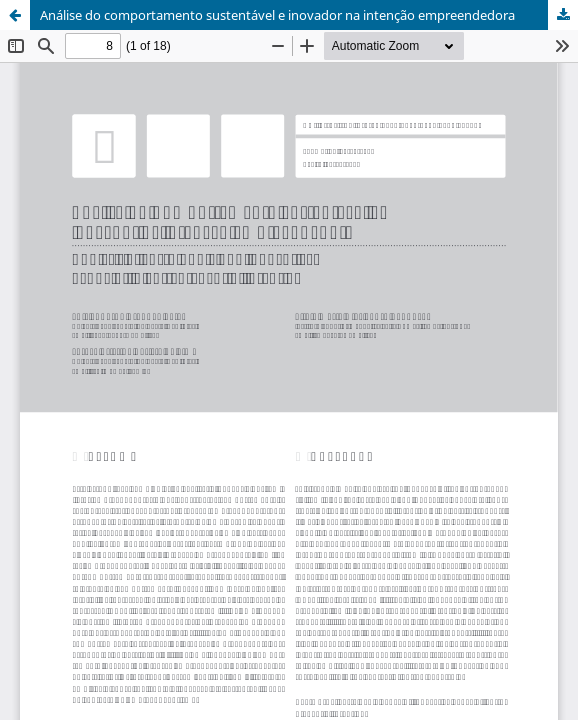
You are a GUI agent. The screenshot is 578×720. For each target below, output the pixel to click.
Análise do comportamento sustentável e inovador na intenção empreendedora (277, 15)
